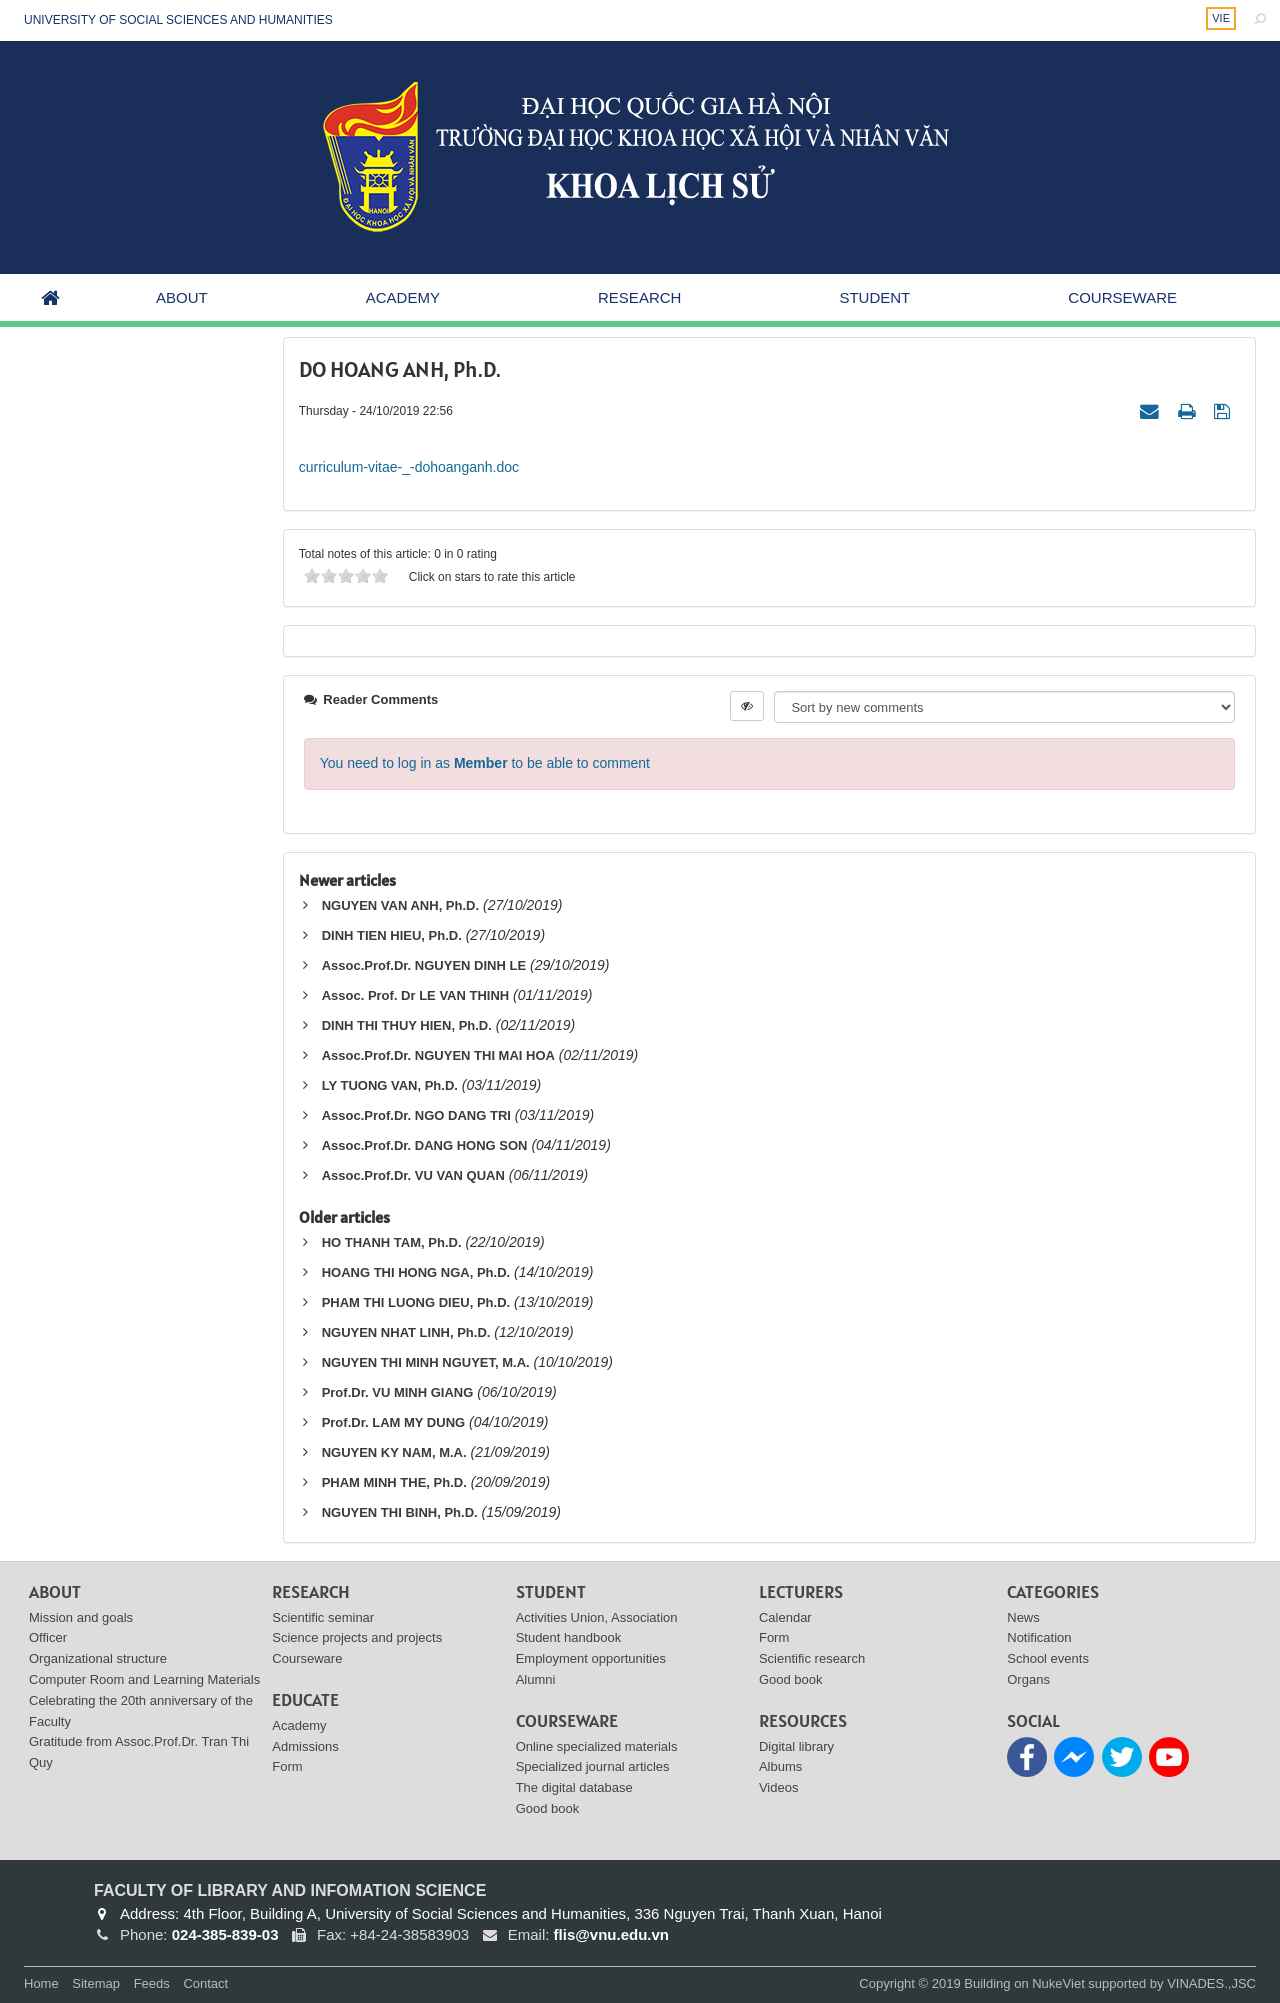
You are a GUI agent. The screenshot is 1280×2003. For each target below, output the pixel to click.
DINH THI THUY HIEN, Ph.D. (407, 1025)
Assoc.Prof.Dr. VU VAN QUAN (413, 1175)
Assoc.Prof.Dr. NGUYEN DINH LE (424, 965)
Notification (1039, 1637)
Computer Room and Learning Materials (144, 1679)
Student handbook (569, 1637)
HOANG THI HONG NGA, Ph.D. (416, 1272)
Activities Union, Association (597, 1617)
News (1023, 1617)
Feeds (152, 1983)
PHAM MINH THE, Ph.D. (394, 1482)
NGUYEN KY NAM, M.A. (394, 1452)
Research (639, 297)
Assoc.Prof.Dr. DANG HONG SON (425, 1145)
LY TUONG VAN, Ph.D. (390, 1085)
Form (287, 1766)
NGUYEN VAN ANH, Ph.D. (400, 905)
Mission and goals (81, 1617)
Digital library (796, 1746)
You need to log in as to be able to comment (485, 763)
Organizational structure (98, 1658)
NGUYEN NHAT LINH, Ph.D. (406, 1332)
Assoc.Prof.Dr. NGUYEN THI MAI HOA (438, 1055)
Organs (1028, 1679)
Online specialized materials (597, 1746)
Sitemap (96, 1983)
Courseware (1122, 297)
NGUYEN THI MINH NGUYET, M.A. (426, 1362)
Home (41, 1983)
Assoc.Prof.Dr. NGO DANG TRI (416, 1115)
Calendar (785, 1617)
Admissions (305, 1746)
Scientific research (812, 1658)
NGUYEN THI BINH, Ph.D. (400, 1512)
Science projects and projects (357, 1637)
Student (874, 297)
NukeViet (1058, 1983)
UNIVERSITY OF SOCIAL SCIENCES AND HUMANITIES (178, 20)
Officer (48, 1637)
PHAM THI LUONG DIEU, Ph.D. (416, 1302)
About (182, 297)
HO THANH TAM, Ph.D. (392, 1242)
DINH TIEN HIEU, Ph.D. (392, 935)
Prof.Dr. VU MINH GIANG (398, 1392)
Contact (205, 1983)
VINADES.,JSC (1211, 1983)
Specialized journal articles (593, 1766)
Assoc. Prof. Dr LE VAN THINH (416, 995)
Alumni (536, 1679)
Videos (779, 1787)
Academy (403, 297)
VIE (1221, 18)
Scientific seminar (323, 1617)
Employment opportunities (591, 1658)
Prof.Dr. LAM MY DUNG (394, 1422)
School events (1048, 1658)
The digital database (574, 1787)
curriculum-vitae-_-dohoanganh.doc (409, 467)
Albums (780, 1766)
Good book (548, 1808)
